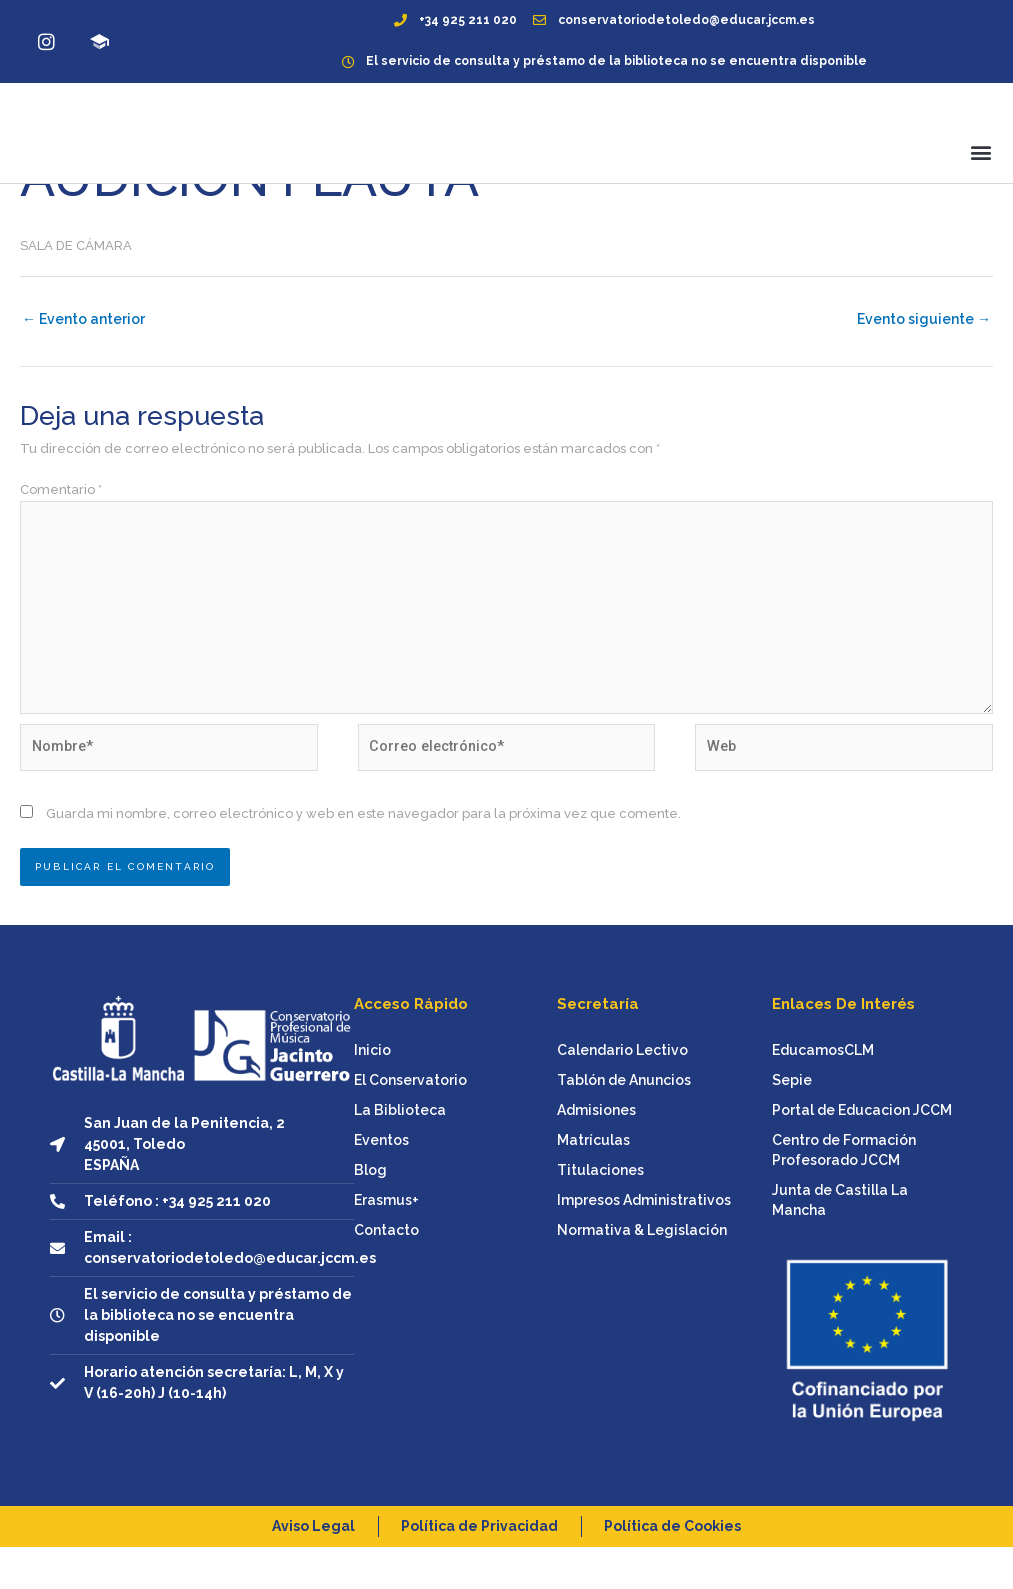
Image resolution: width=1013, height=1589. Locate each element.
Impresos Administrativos (644, 1242)
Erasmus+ (386, 1242)
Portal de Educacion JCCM (862, 1152)
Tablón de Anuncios (624, 1122)
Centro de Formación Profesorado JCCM (844, 1192)
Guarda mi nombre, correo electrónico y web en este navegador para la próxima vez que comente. (363, 856)
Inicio (372, 1092)
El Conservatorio (410, 1122)
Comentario (61, 520)
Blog (370, 1212)
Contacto (386, 1272)
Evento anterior (83, 350)
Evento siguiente (924, 350)
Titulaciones (600, 1212)
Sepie (792, 1122)
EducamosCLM (823, 1092)
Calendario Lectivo (622, 1092)
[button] (981, 166)
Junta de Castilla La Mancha (840, 1242)
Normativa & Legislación (642, 1272)
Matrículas (593, 1182)
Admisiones (596, 1152)
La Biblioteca (400, 1152)
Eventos (381, 1182)
